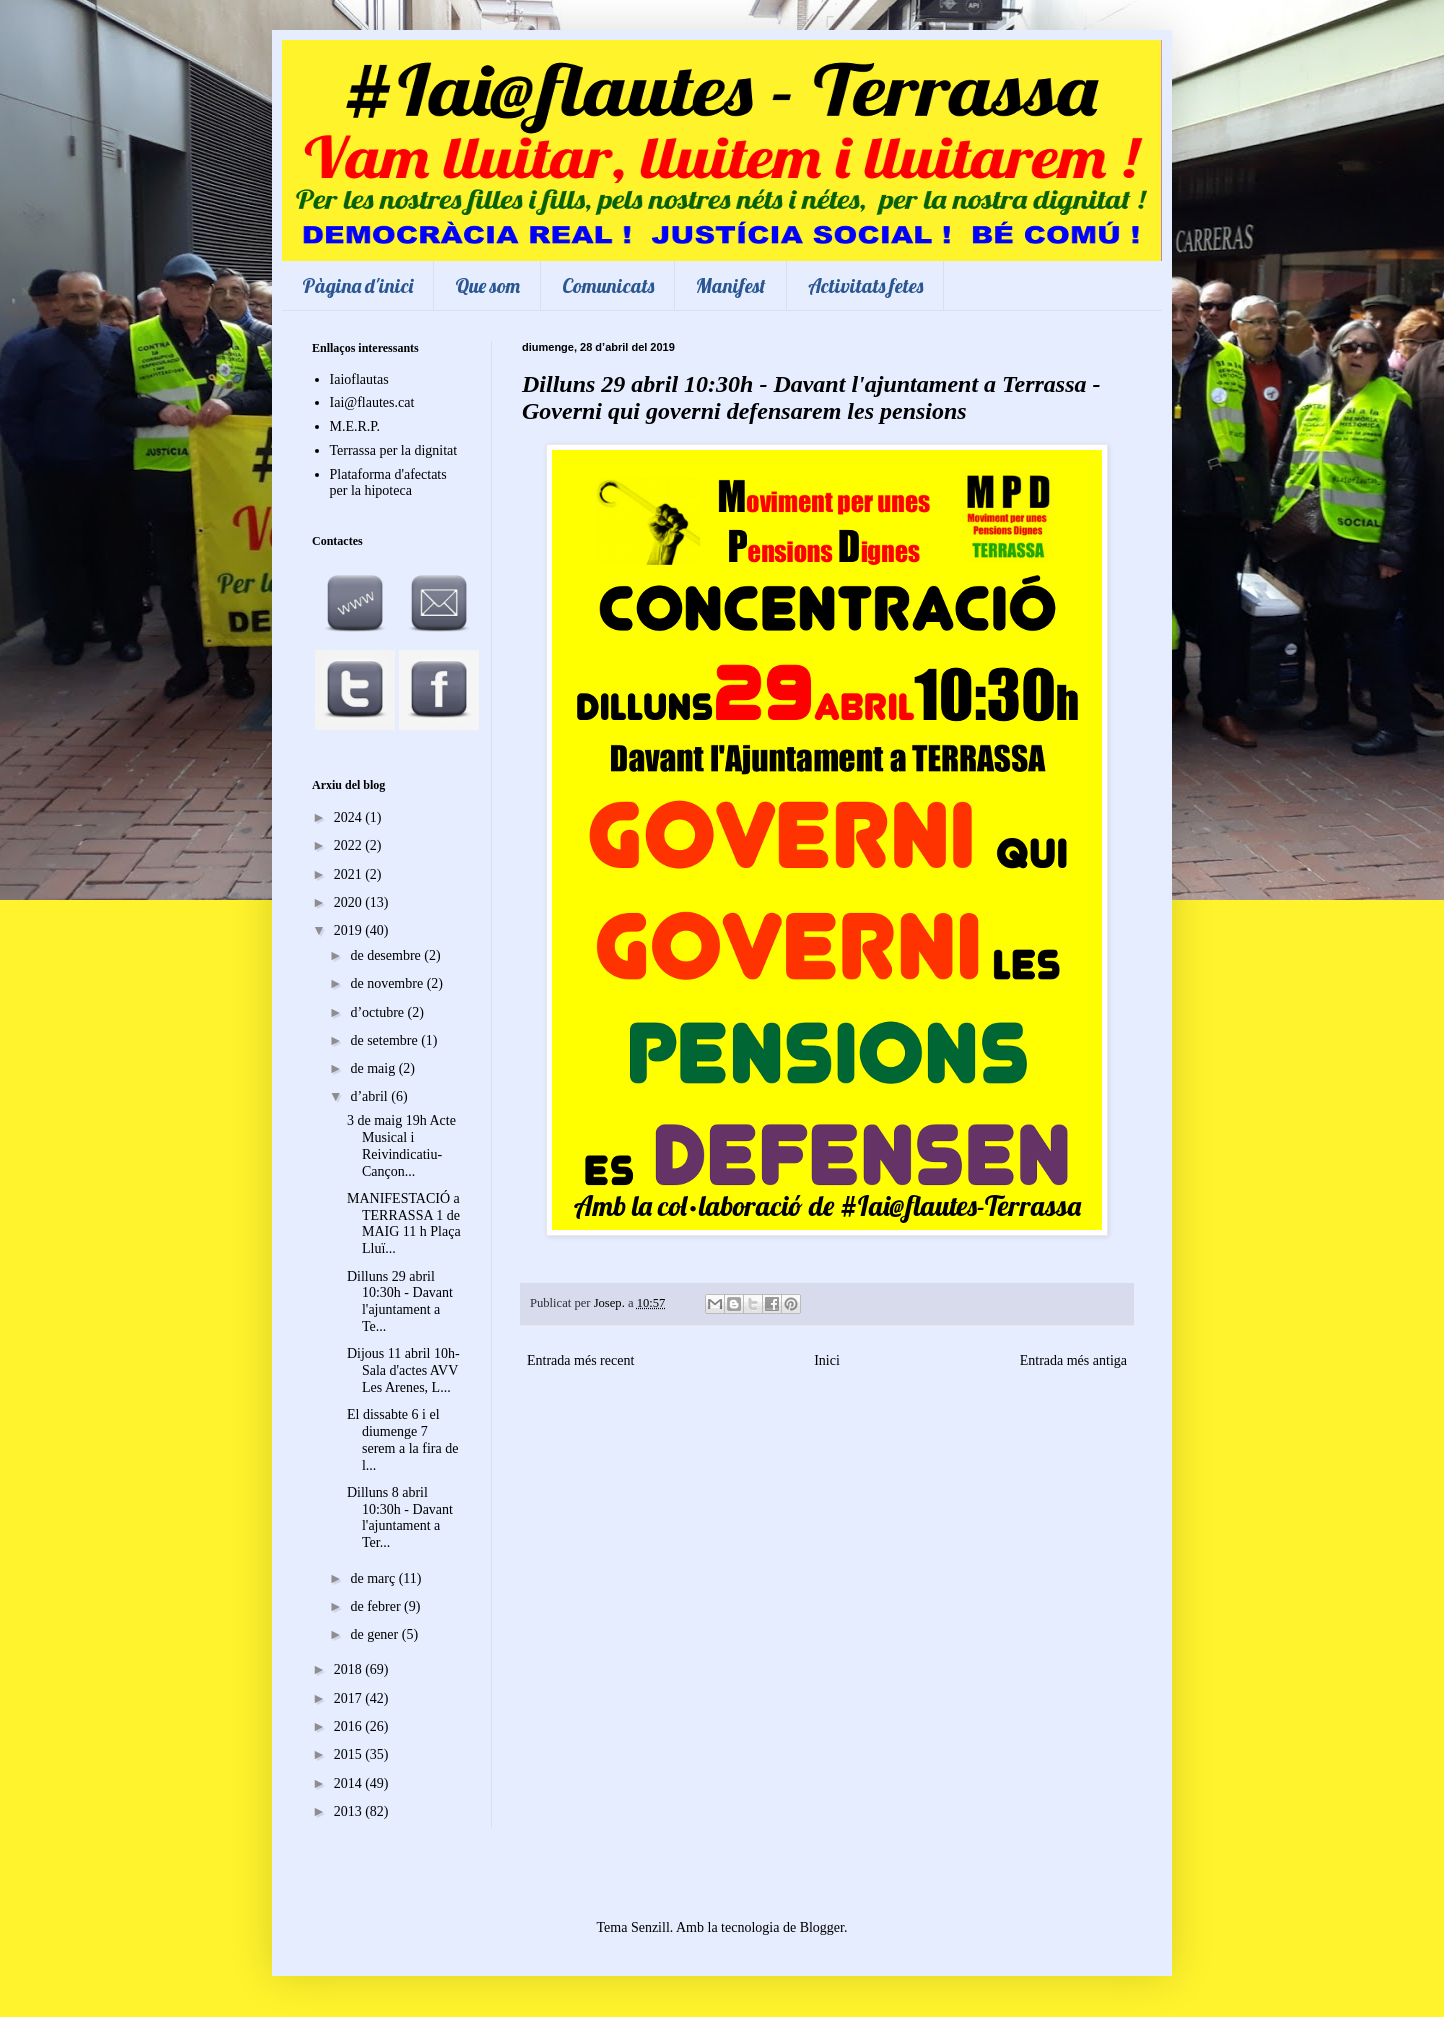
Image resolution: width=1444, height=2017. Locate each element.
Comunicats (608, 285)
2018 (350, 1669)
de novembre (388, 983)
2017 (350, 1698)
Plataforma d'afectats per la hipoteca (388, 483)
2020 (350, 902)
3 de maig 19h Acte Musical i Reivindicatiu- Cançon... (401, 1145)
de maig (374, 1068)
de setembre (385, 1040)
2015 (350, 1754)
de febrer (377, 1606)
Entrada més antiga (1073, 1360)
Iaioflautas (359, 379)
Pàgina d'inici (357, 285)
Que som (487, 285)
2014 (350, 1783)
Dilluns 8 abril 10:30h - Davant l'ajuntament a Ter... (400, 1517)
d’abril (370, 1096)
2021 (350, 874)
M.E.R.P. (355, 426)
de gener (375, 1634)
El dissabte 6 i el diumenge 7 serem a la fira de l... (402, 1439)
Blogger (822, 1927)
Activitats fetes (865, 285)
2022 (350, 845)
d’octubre (378, 1012)
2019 (350, 930)
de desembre (387, 955)
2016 (350, 1726)
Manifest (731, 285)
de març (374, 1578)
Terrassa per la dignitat (394, 450)
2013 (350, 1811)
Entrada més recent (580, 1360)
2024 (350, 817)
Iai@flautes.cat (372, 402)
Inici (827, 1360)
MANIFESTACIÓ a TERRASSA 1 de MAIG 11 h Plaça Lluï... (404, 1223)
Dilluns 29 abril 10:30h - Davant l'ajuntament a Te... (400, 1301)
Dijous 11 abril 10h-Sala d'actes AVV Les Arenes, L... (403, 1370)
